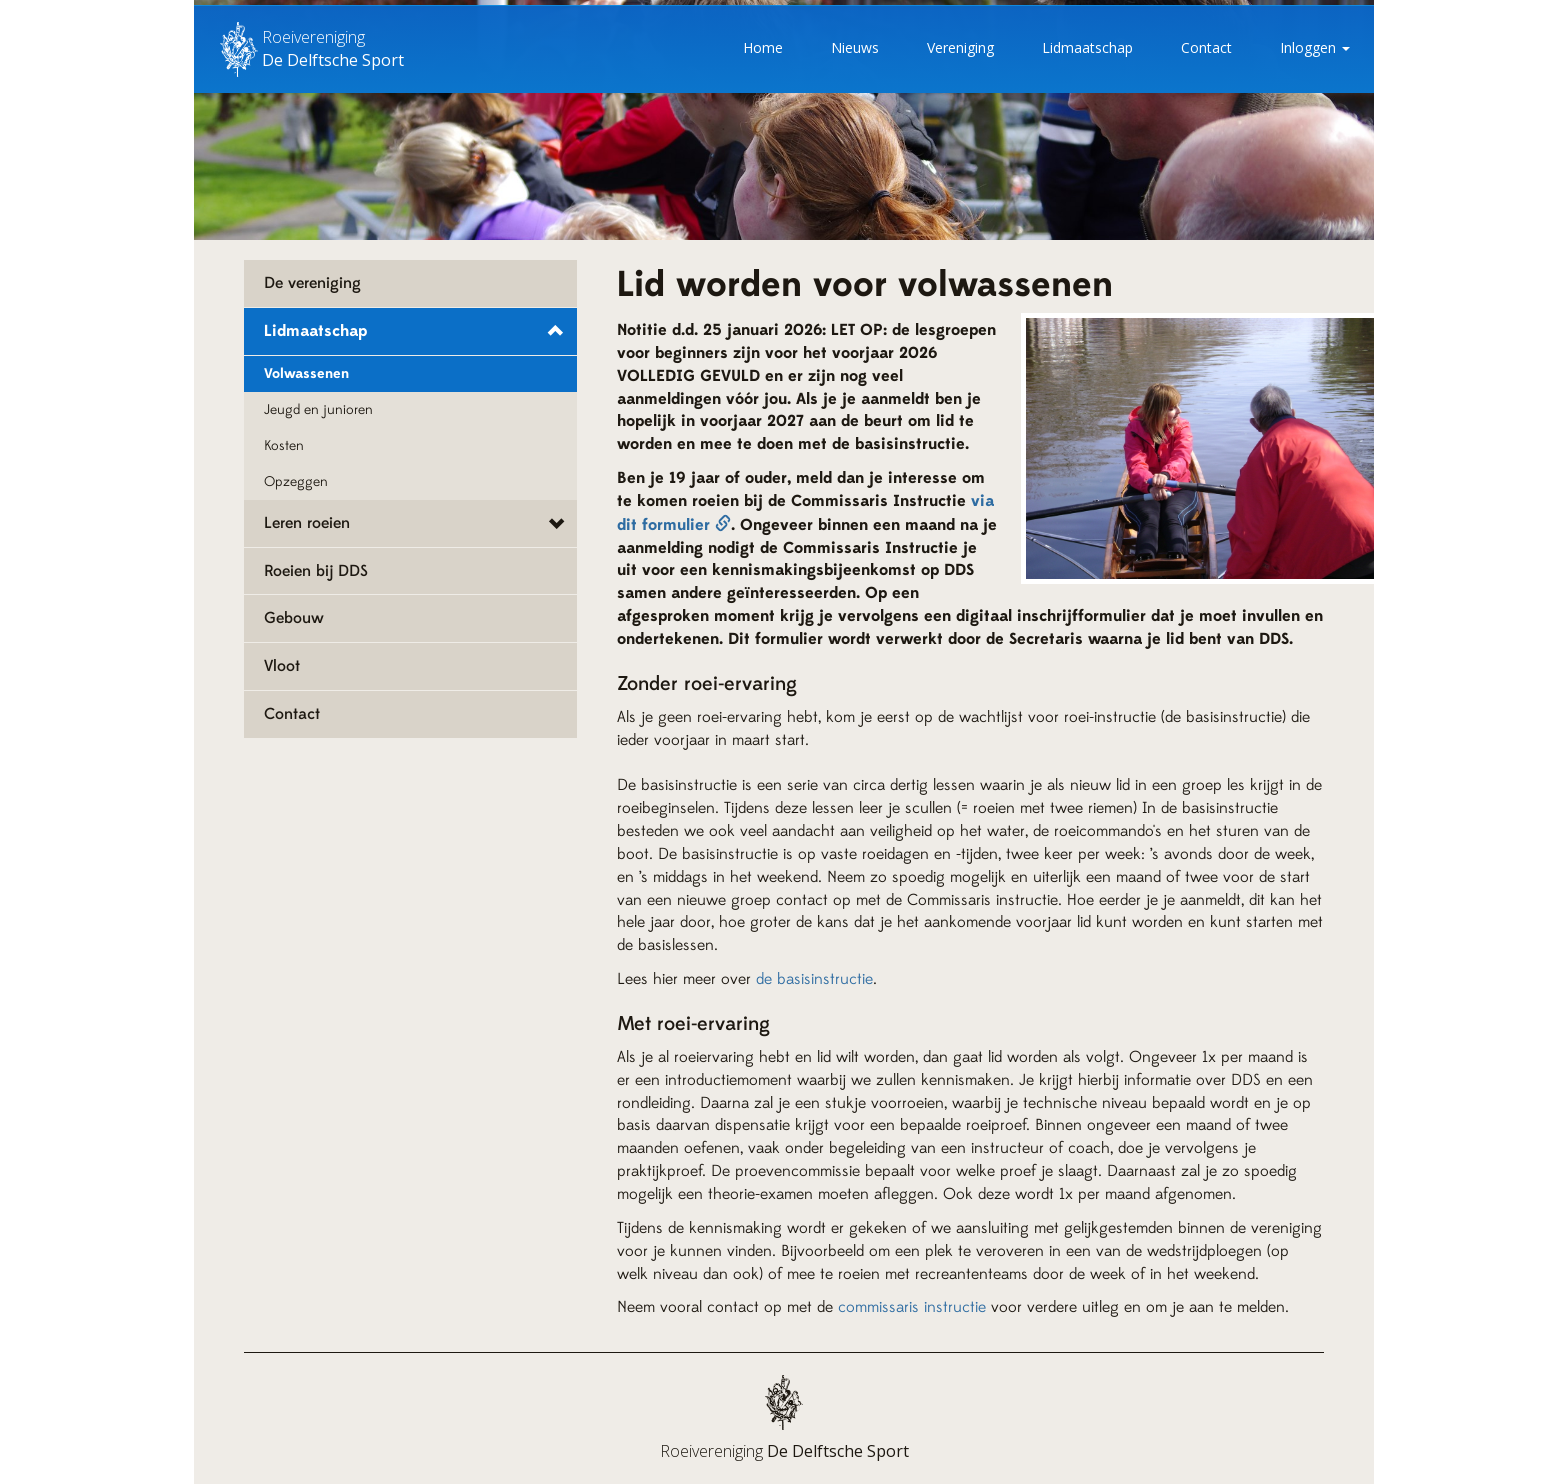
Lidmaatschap (1087, 47)
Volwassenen (306, 374)
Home (763, 47)
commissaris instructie (912, 1307)
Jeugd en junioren (318, 410)
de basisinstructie (814, 979)
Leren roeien (307, 523)
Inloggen (1315, 47)
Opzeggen (296, 482)
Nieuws (855, 47)
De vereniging (312, 283)
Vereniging (960, 47)
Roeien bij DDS (316, 571)
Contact (1206, 47)
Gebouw (294, 618)
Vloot (282, 666)
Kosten (284, 446)
